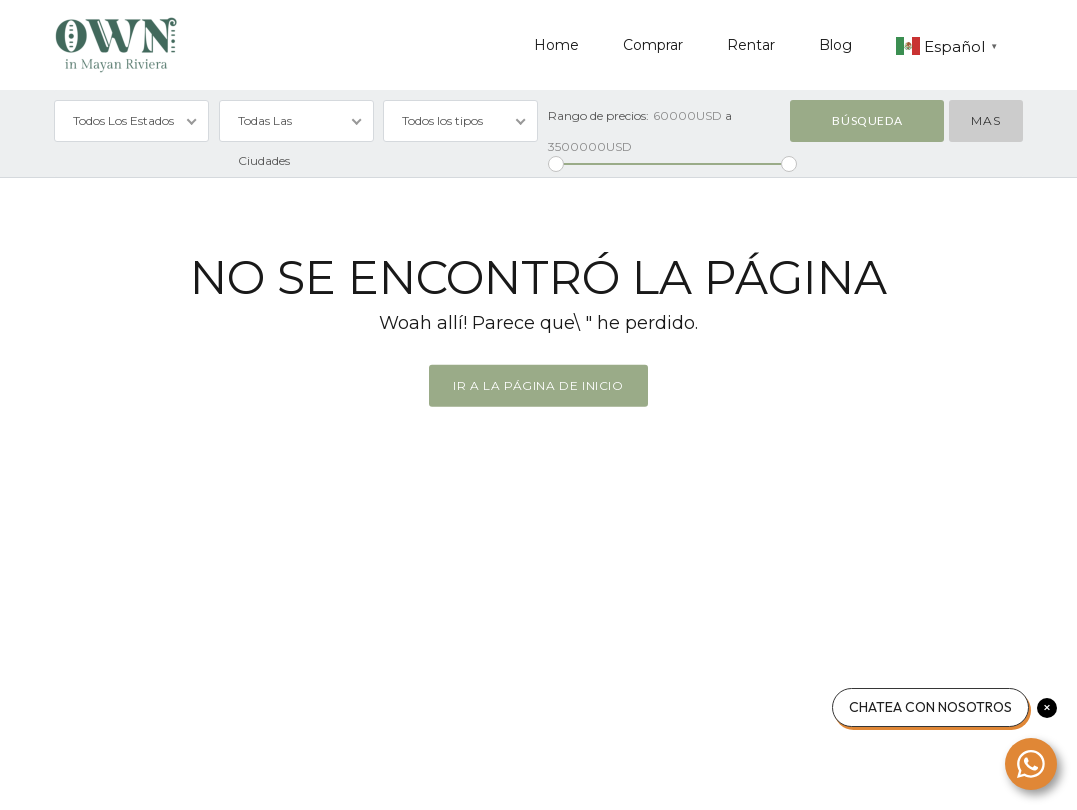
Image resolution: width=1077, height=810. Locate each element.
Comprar (653, 45)
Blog (835, 45)
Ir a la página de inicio (538, 385)
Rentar (751, 45)
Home (556, 45)
